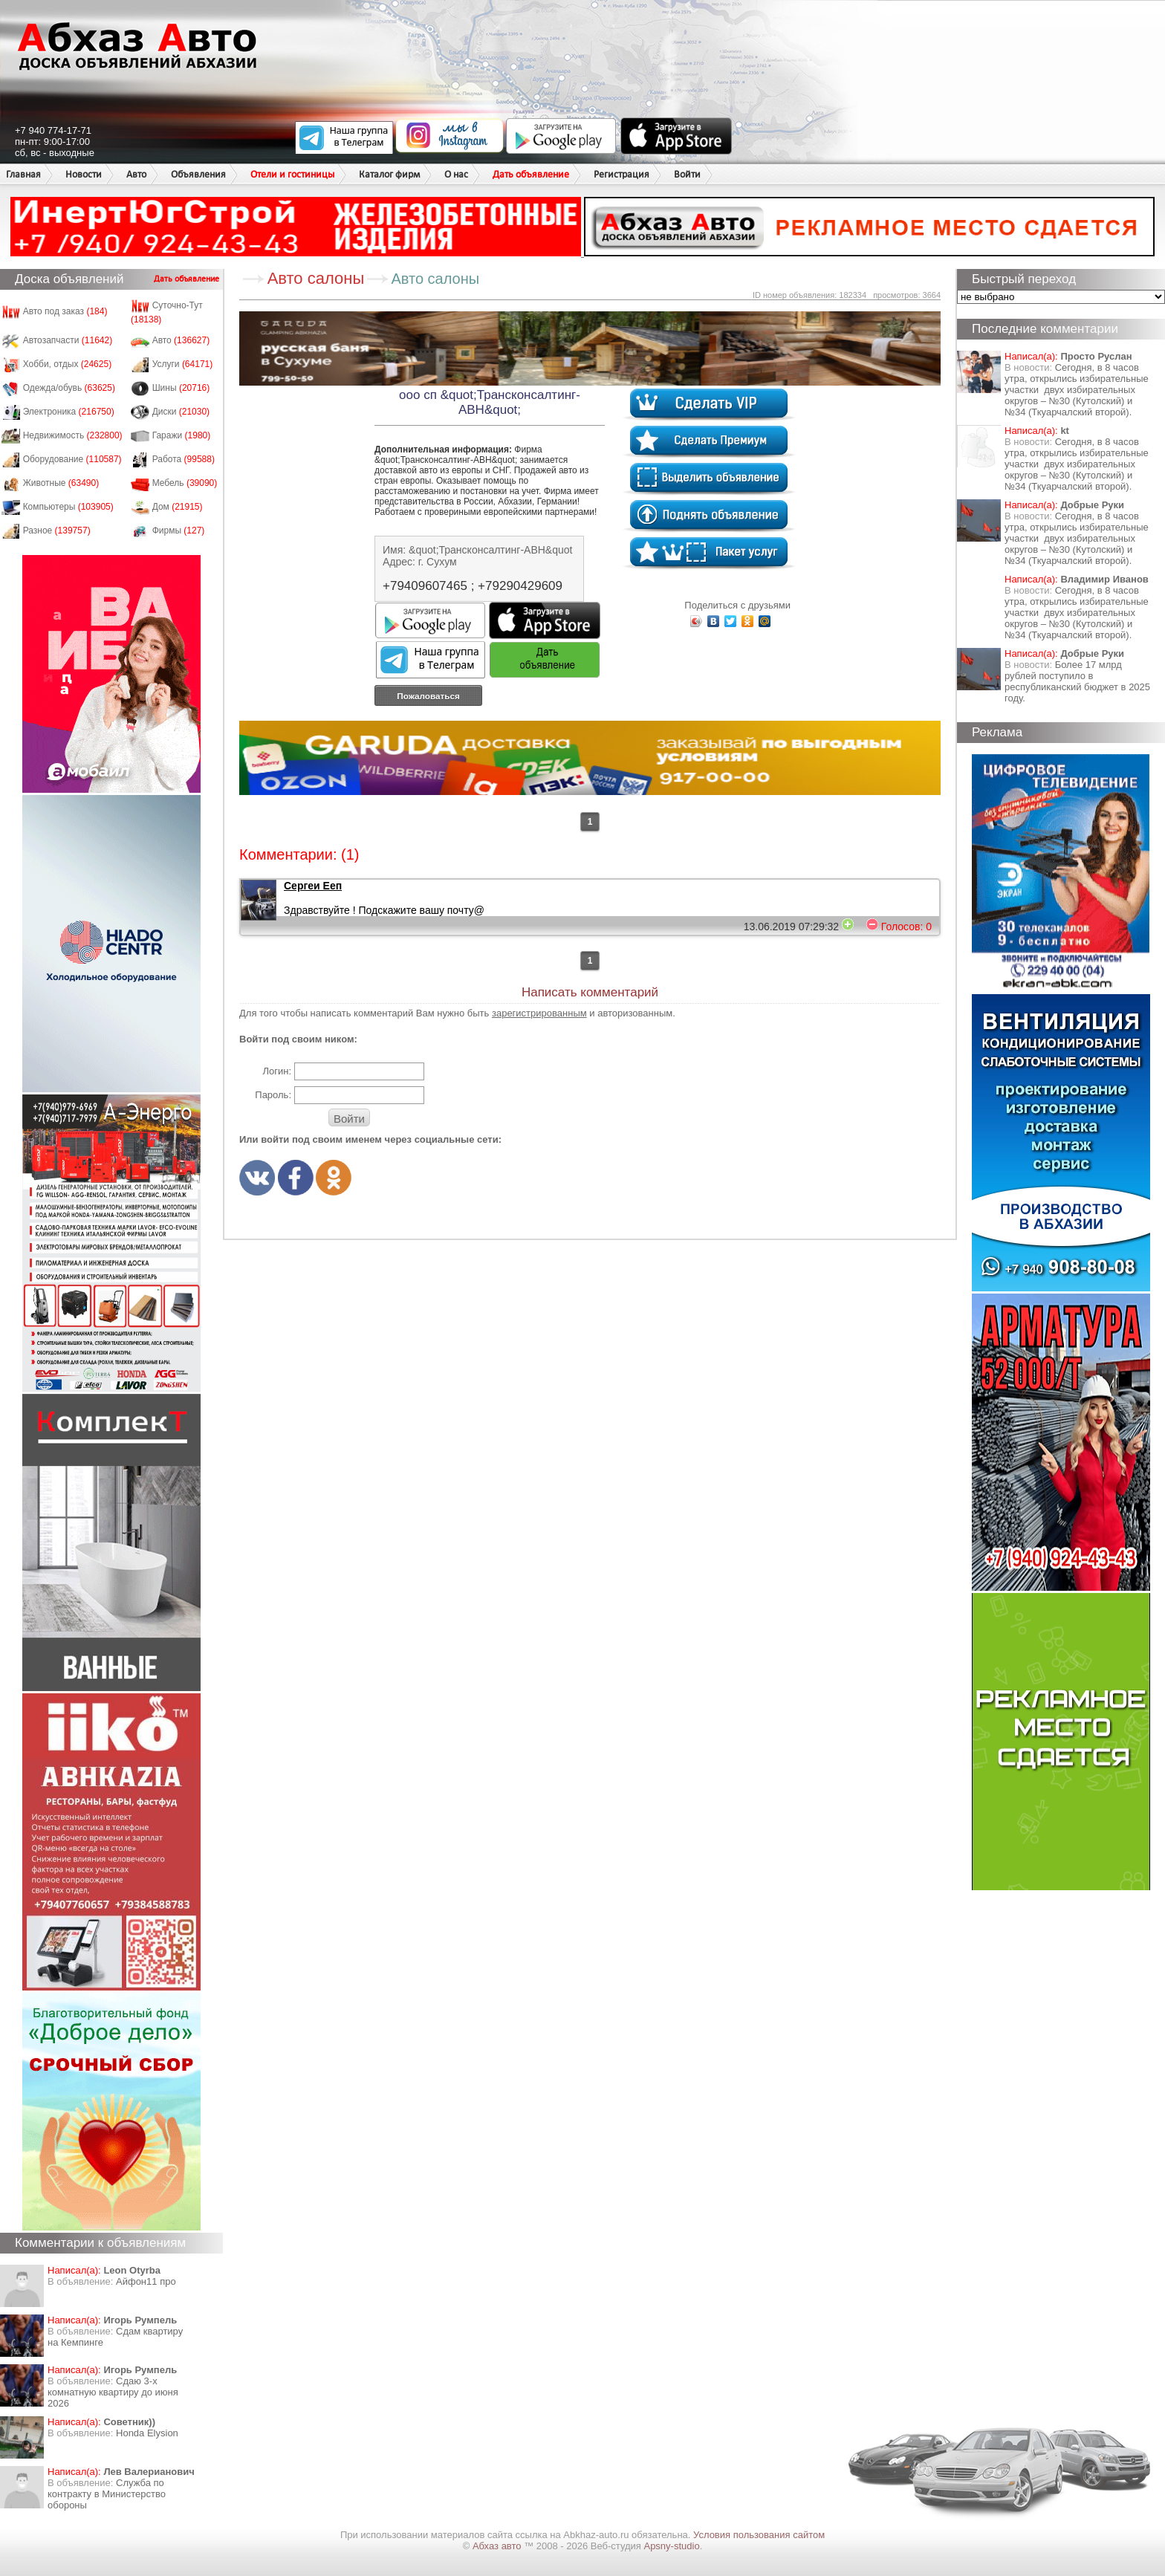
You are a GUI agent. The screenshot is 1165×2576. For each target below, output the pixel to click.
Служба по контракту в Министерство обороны (107, 2494)
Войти (687, 174)
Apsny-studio (671, 2545)
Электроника (68, 411)
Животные (61, 483)
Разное (57, 530)
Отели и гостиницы (292, 174)
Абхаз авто (498, 2545)
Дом (177, 507)
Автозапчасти (68, 340)
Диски (181, 411)
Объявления (198, 174)
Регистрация (621, 174)
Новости (83, 174)
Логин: (276, 1071)
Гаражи (181, 435)
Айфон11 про (146, 2281)
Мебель (185, 483)
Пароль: (273, 1094)
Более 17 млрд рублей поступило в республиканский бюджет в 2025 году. (1077, 681)
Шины (181, 388)
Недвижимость (73, 435)
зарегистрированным (539, 1013)
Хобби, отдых (67, 364)
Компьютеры (68, 507)
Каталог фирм (389, 174)
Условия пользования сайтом (759, 2534)
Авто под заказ (65, 311)
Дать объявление (531, 174)
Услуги (182, 364)
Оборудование (72, 459)
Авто (136, 174)
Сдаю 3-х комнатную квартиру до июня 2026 (113, 2392)
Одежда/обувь (69, 388)
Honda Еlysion (147, 2433)
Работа (183, 459)
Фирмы (178, 530)
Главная (23, 174)
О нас (456, 174)
